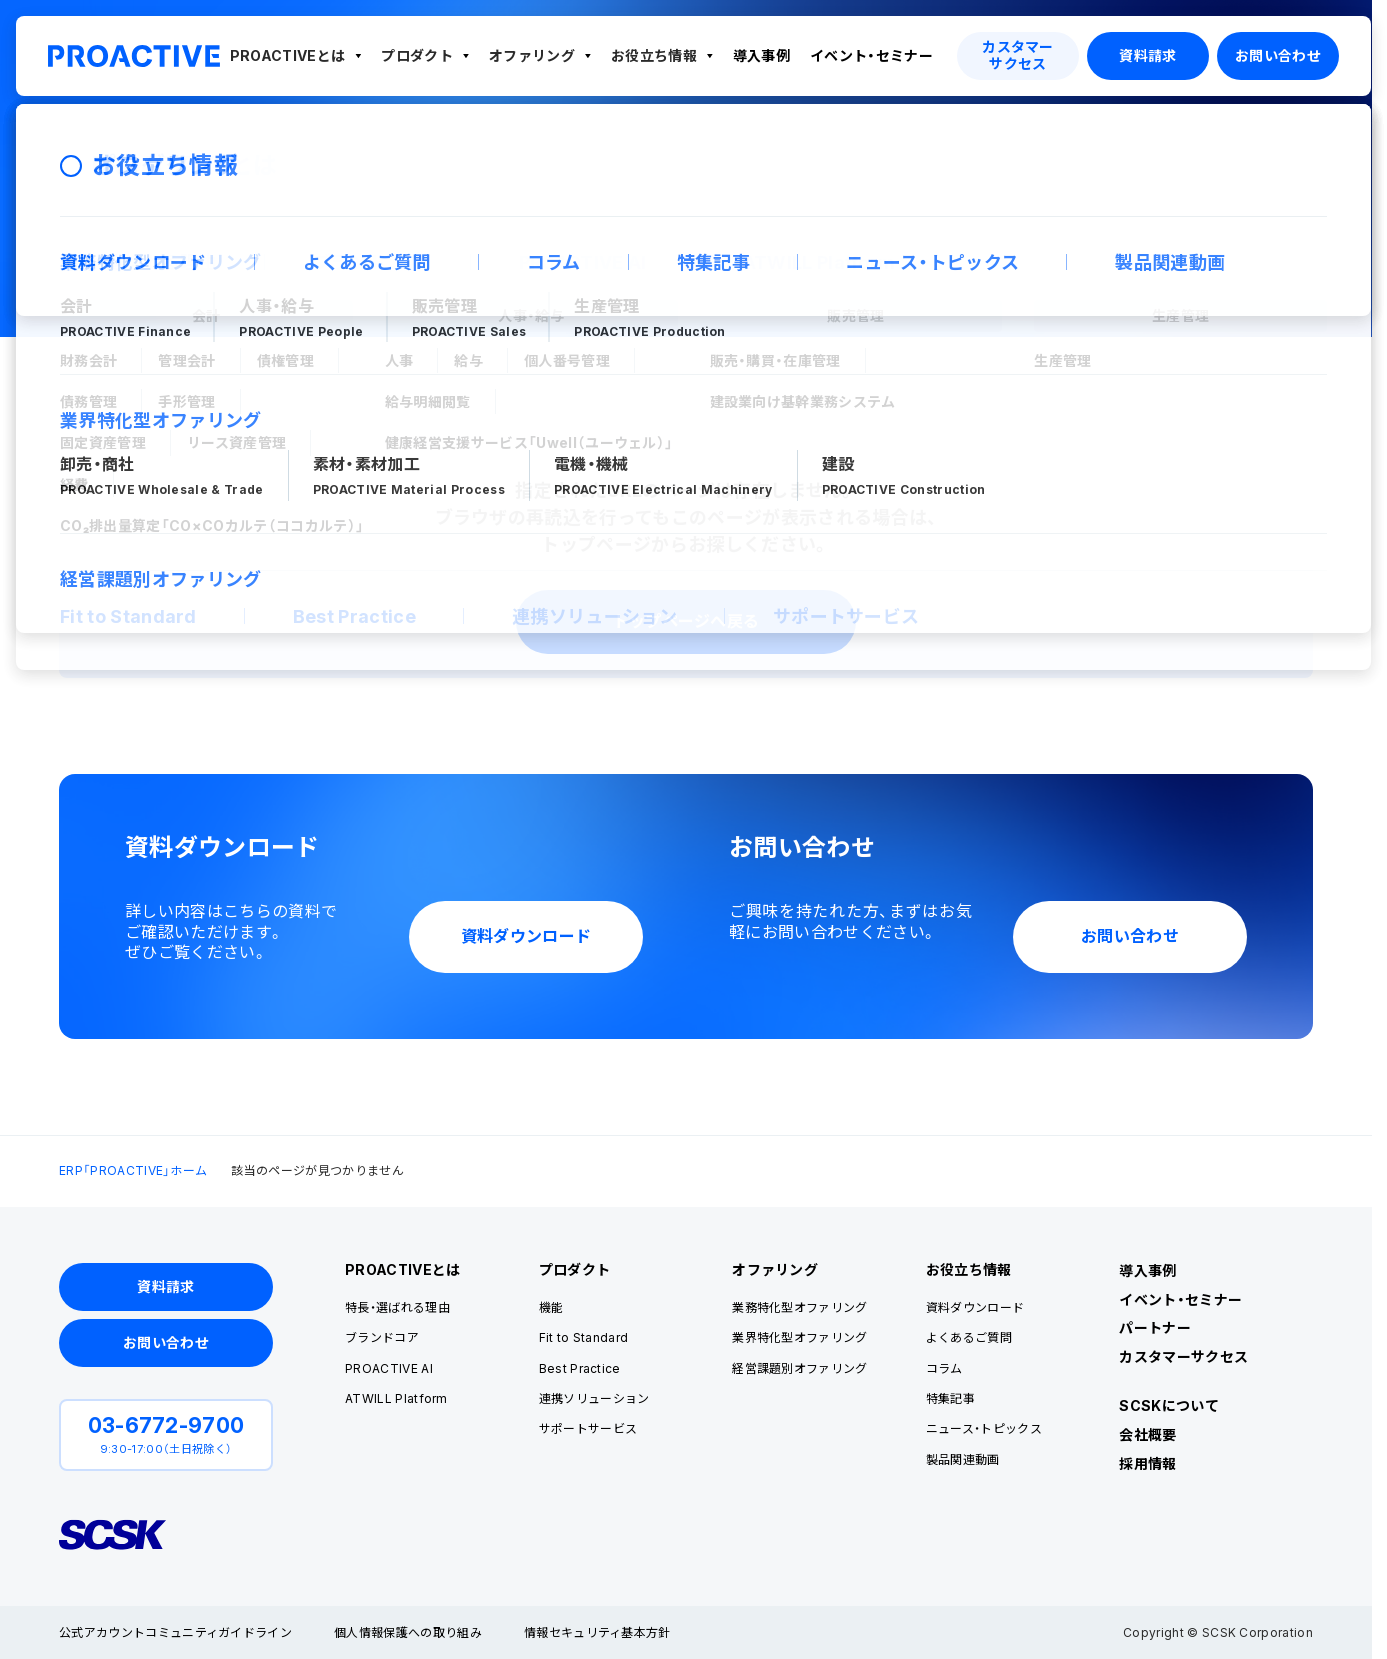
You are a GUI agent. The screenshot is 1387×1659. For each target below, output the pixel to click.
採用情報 (1147, 1463)
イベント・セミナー (871, 55)
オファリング (532, 55)
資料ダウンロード (975, 1307)
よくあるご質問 (969, 1337)
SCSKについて (1169, 1405)
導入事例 (761, 55)
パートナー (1155, 1327)
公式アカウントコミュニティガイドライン (175, 1632)
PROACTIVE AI (389, 1368)
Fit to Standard (584, 1337)
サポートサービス (588, 1428)
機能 (551, 1307)
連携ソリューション (594, 1398)
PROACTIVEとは (288, 55)
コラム (944, 1368)
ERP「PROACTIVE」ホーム (133, 148)
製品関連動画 (963, 1459)
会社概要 (1147, 1434)
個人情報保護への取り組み (408, 1632)
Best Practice (580, 1368)
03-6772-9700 (166, 1425)
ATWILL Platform (396, 1398)
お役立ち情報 (654, 55)
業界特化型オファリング (800, 1337)
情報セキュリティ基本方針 (597, 1632)
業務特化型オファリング (800, 1307)
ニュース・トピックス (984, 1428)
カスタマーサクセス (1183, 1356)
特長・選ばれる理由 (397, 1307)
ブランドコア (382, 1337)
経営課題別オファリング (800, 1368)
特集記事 (950, 1398)
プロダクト (417, 55)
